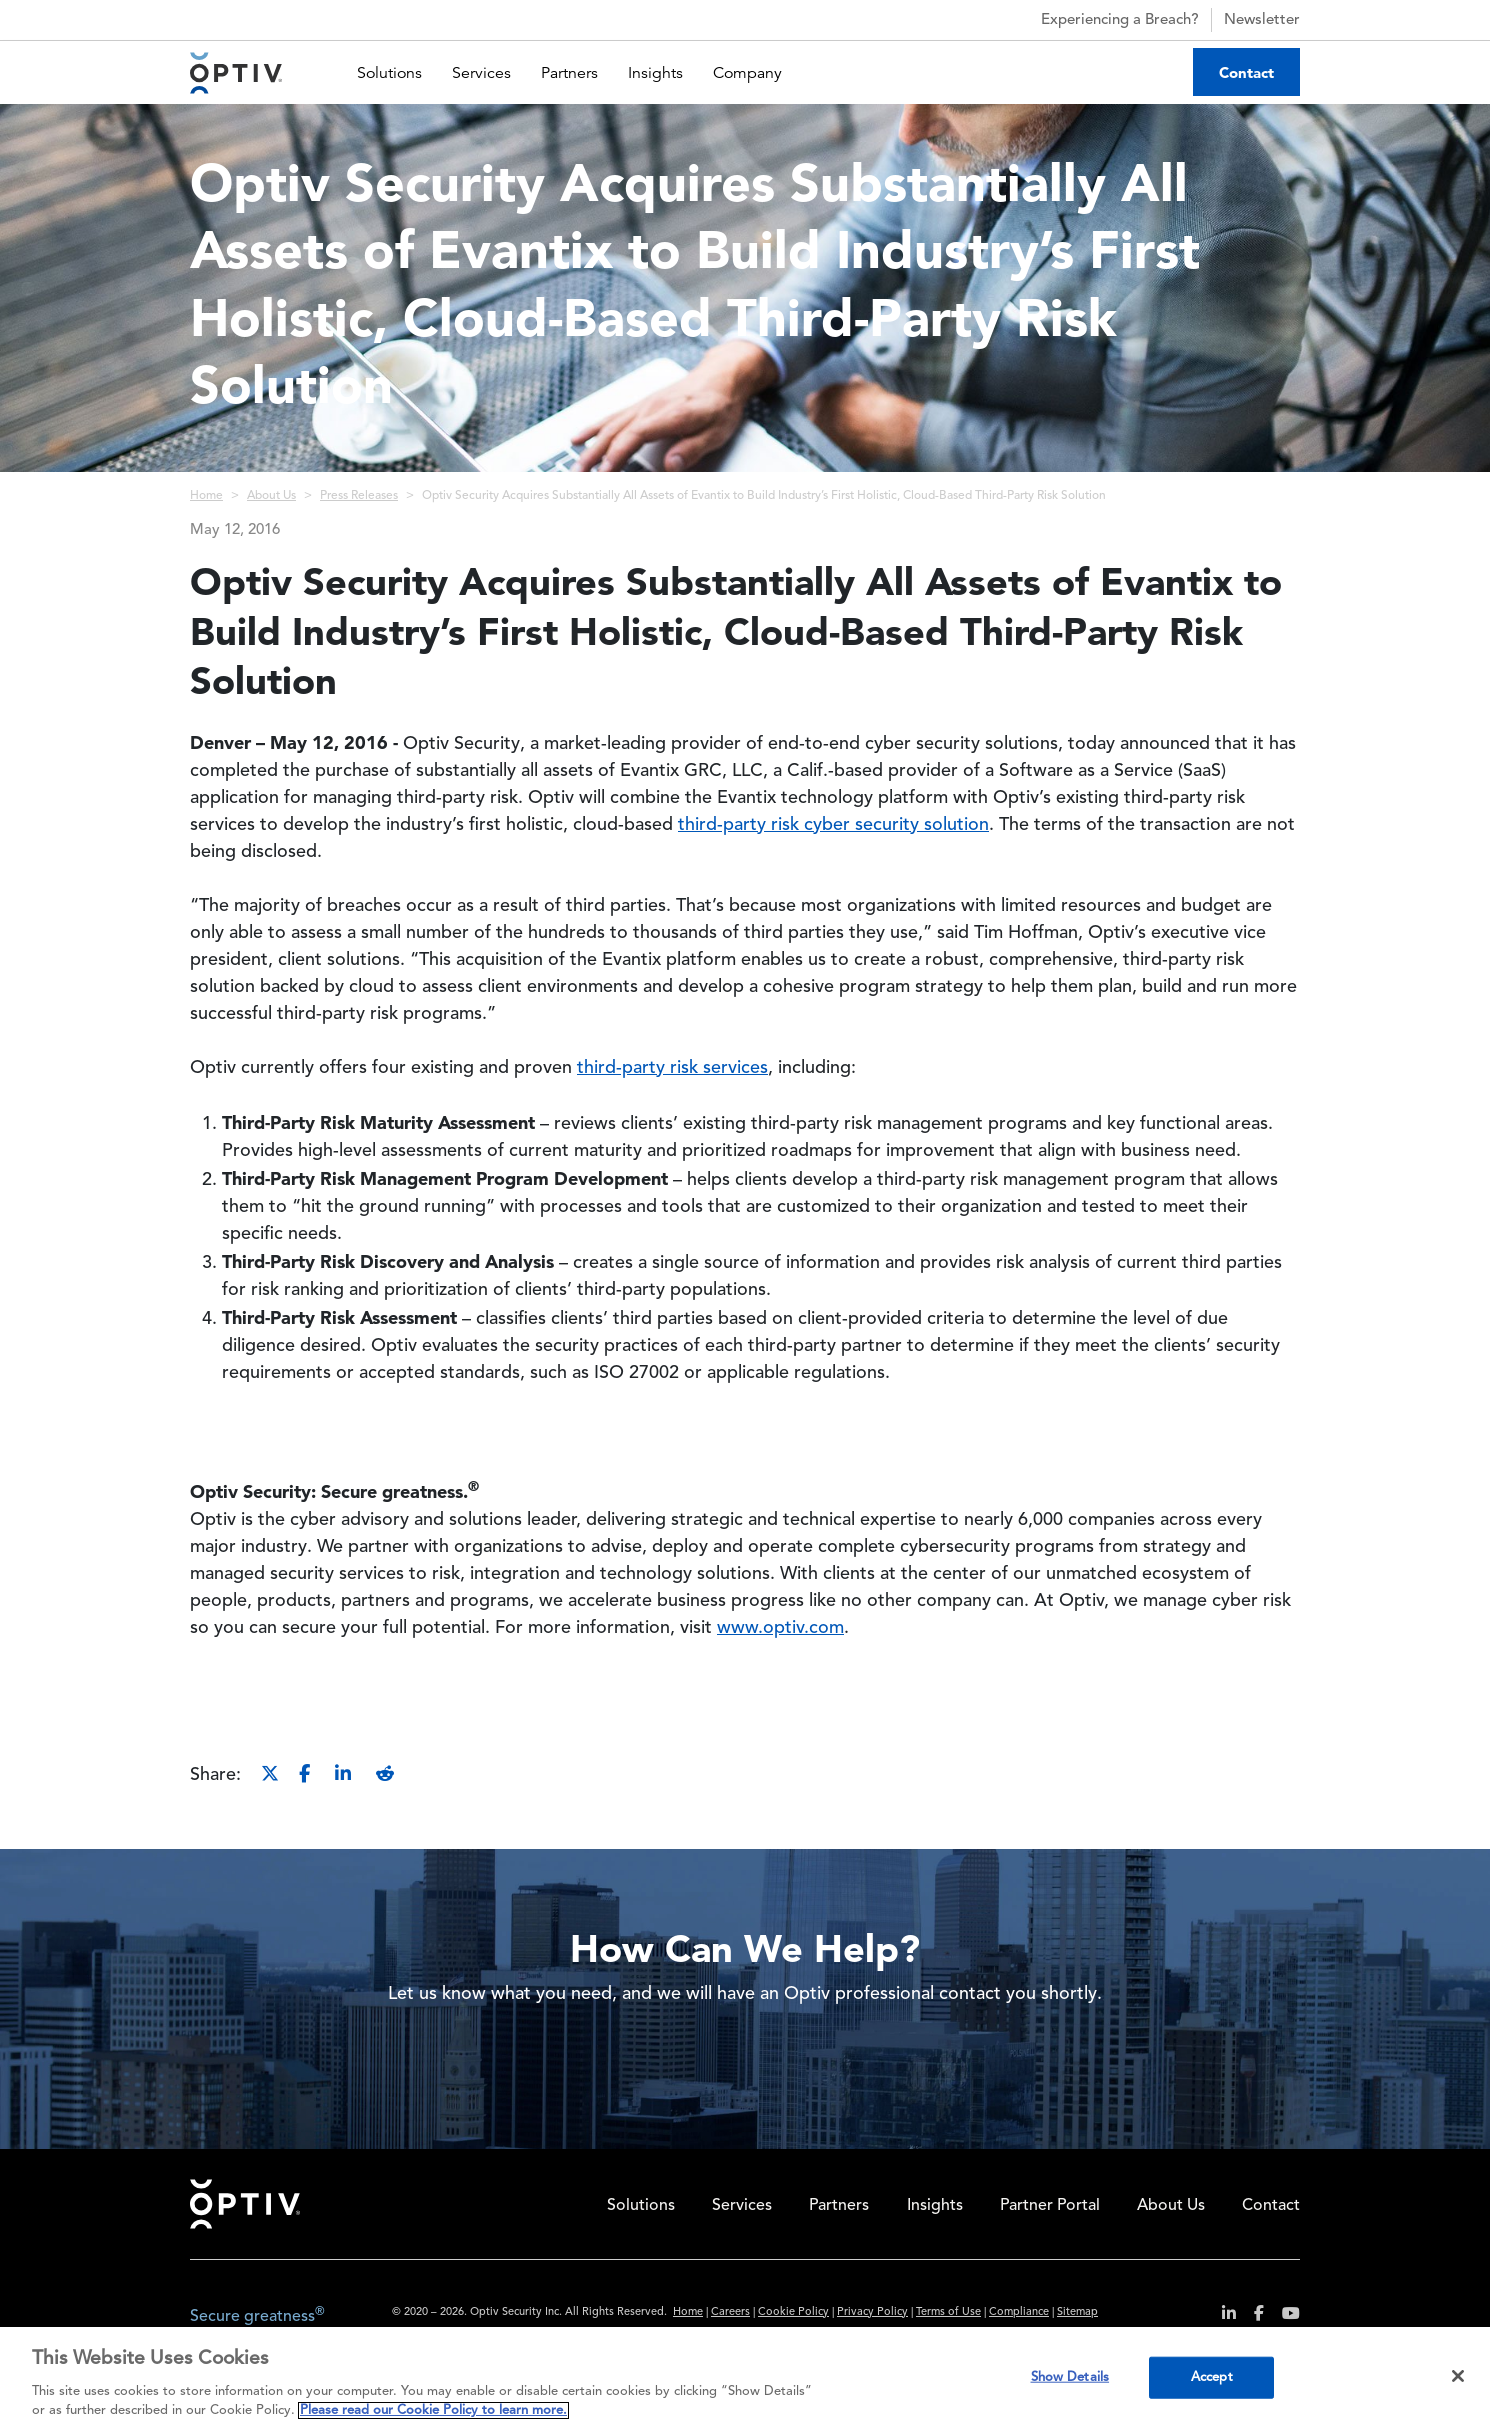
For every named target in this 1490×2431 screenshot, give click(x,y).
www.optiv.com (780, 1628)
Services (481, 73)
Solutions (389, 73)
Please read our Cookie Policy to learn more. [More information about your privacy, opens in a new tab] (433, 2410)
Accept (1212, 2377)
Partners (569, 73)
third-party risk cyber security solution (833, 825)
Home (206, 496)
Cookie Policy (793, 2312)
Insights (655, 73)
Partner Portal (1050, 2206)
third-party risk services (672, 1068)
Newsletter (1262, 20)
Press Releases (359, 496)
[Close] (1458, 2376)
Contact (1246, 72)
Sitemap (1077, 2312)
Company (747, 73)
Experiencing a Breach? (1102, 20)
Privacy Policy (872, 2312)
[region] (745, 2379)
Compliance (1019, 2312)
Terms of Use (948, 2312)
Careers (730, 2312)
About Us (271, 496)
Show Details (1070, 2377)
